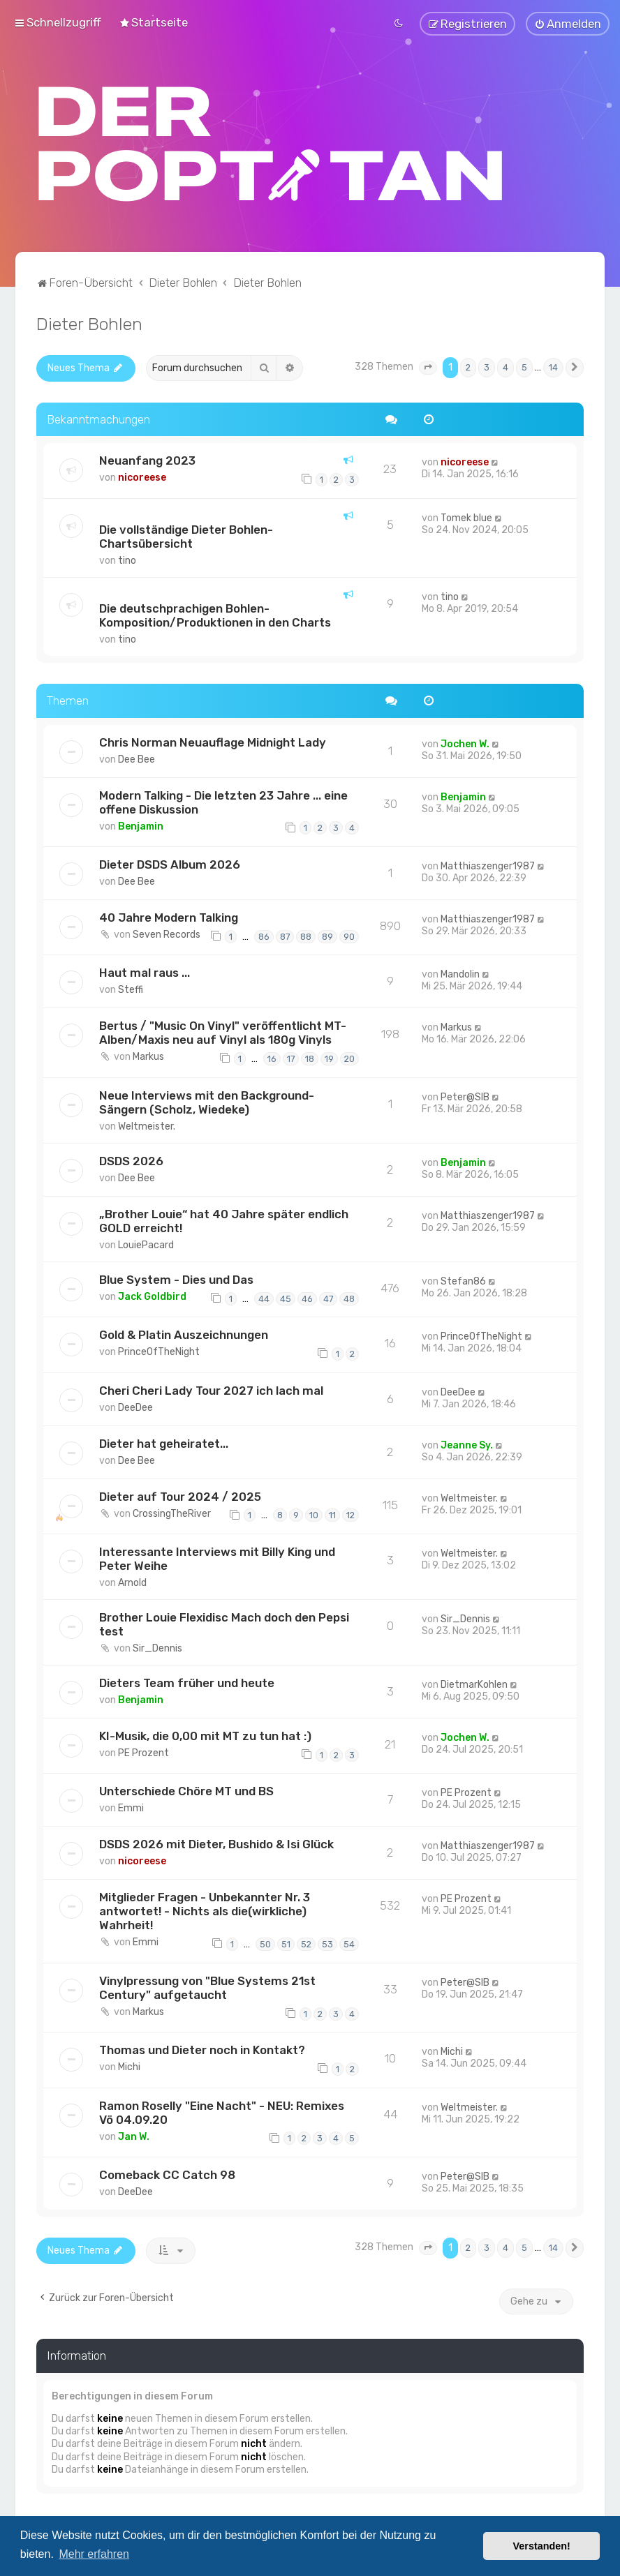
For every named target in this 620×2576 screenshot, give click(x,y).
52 (306, 1944)
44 (264, 1298)
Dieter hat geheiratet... (163, 1443)
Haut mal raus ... (144, 973)
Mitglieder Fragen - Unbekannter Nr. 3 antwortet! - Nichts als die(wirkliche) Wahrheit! (204, 1911)
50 (265, 1944)
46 (307, 1298)
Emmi (131, 1808)
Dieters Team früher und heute (186, 1683)
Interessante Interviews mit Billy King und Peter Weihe (217, 1559)
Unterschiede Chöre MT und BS (186, 1791)
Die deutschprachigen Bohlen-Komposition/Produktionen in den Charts (215, 615)
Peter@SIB (465, 1097)
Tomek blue (466, 518)
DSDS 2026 (131, 1161)
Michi (129, 2067)
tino (127, 561)
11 (332, 1515)
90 (349, 936)
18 (309, 1059)
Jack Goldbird (152, 1297)
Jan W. (133, 2136)
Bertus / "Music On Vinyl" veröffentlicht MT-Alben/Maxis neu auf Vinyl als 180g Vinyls (222, 1033)
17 (291, 1059)
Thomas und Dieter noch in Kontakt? (202, 2050)
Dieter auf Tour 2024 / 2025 (180, 1496)
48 (349, 1298)
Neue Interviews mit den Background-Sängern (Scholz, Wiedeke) (206, 1102)
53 (327, 1944)
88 (305, 936)
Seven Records (166, 935)
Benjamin (140, 826)
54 (349, 1944)
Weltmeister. (146, 1126)
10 (313, 1515)
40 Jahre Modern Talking (168, 917)
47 (328, 1298)
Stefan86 (463, 1281)
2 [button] (468, 367)
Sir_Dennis (157, 1648)
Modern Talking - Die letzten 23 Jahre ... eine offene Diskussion (223, 802)
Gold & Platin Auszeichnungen (183, 1335)
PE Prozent (143, 1753)
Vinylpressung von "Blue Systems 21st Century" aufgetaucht (207, 1987)
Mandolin (460, 974)
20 (349, 1059)
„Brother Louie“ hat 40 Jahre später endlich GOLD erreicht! (223, 1221)
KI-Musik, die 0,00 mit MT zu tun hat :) (205, 1736)
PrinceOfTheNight (159, 1352)
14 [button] (553, 367)
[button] (428, 368)
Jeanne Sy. (467, 1445)
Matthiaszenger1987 (488, 866)
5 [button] (524, 367)
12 (350, 1515)
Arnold (132, 1583)
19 (329, 1059)
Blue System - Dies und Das (176, 1280)
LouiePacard (146, 1245)
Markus (148, 1057)
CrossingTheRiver (172, 1513)
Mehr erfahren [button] (94, 2554)
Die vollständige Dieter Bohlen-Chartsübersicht (186, 537)
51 (285, 1944)
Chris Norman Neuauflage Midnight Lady (212, 742)
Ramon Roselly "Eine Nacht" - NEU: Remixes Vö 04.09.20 (221, 2112)
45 (285, 1298)
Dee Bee (136, 759)
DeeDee (135, 1407)
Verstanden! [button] (541, 2546)
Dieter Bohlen (89, 323)
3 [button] (486, 367)
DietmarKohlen (474, 1685)
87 (285, 936)
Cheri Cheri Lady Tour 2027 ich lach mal (211, 1390)
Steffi (130, 990)
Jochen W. (465, 743)
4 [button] (505, 367)
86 (264, 936)
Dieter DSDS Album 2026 (169, 864)
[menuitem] (153, 22)
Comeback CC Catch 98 (167, 2175)
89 (327, 936)
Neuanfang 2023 (147, 460)
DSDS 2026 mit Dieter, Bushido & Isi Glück (216, 1844)
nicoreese (142, 478)
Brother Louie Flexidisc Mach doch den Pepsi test (224, 1624)
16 (271, 1059)
